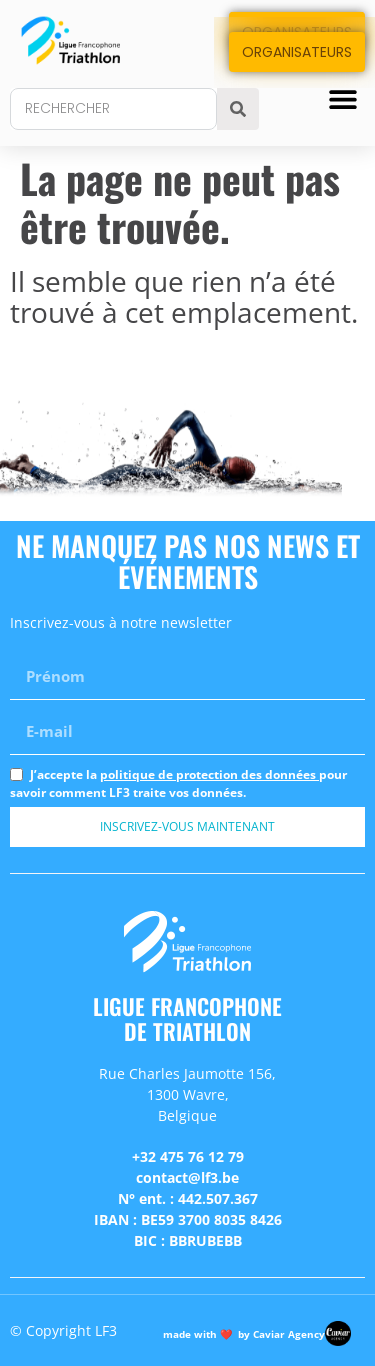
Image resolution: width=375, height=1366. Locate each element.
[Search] (238, 109)
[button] (342, 98)
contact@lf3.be (187, 1177)
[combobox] (113, 109)
